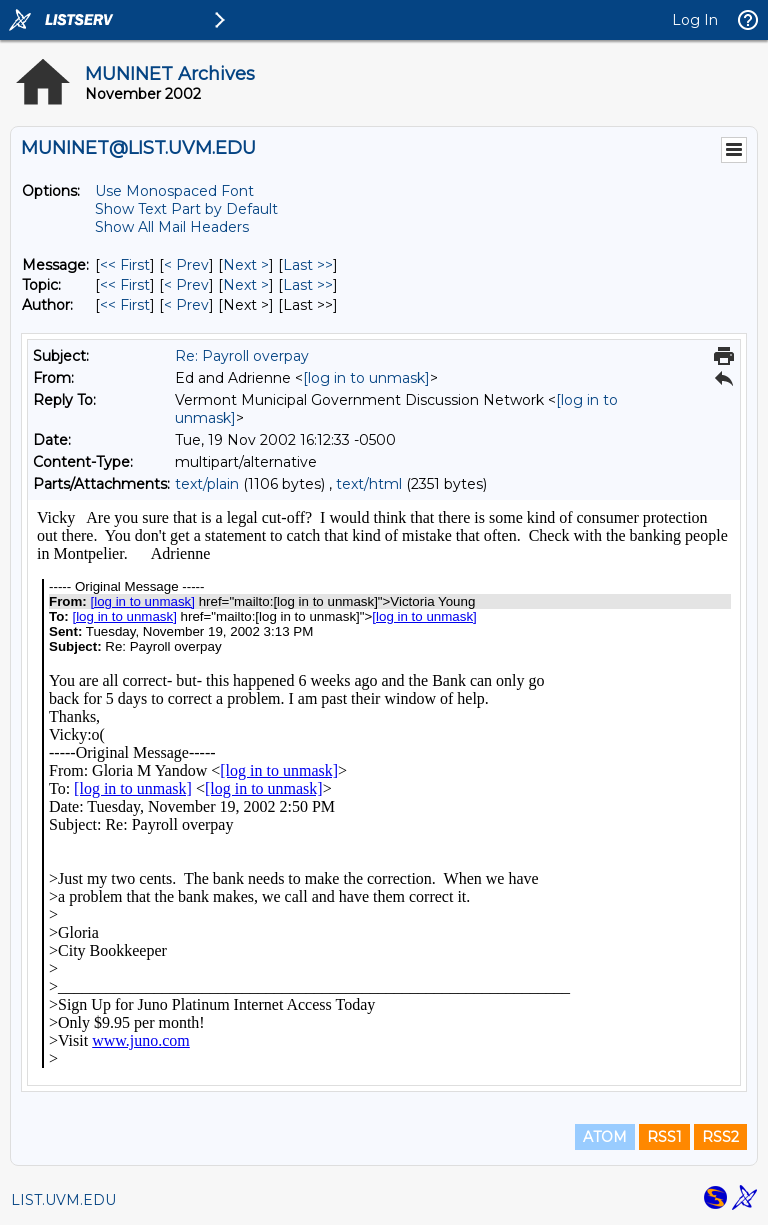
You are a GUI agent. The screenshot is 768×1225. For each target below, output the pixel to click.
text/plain (207, 484)
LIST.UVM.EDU (63, 1200)
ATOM (605, 1137)
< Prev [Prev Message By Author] (186, 305)
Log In (695, 20)
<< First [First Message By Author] (125, 305)
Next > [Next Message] (246, 265)
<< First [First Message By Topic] (125, 285)
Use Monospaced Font (174, 191)
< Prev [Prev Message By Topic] (186, 285)
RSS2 (720, 1137)
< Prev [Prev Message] (186, 265)
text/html (369, 484)
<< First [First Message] (125, 265)
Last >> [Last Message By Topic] (308, 285)
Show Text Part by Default (186, 209)
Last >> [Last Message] (308, 265)
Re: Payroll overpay (242, 356)
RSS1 (664, 1137)
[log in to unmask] (366, 378)
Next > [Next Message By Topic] (246, 285)
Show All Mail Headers (172, 227)
